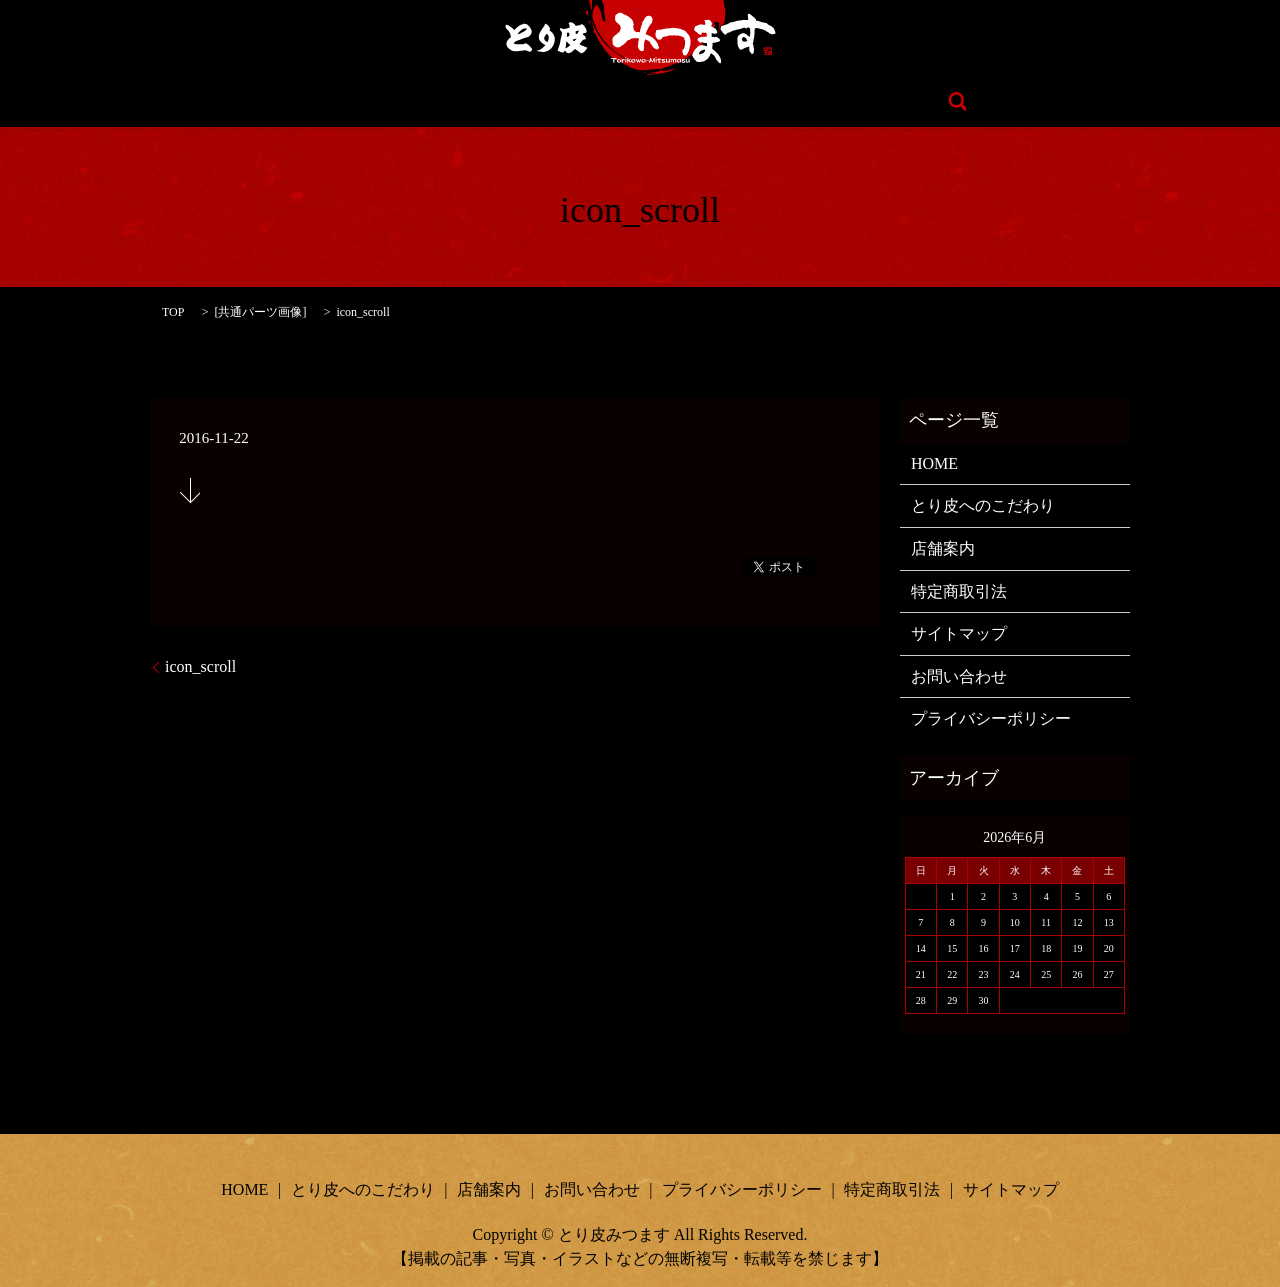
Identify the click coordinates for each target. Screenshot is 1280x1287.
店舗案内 (673, 101)
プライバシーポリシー (991, 718)
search (892, 102)
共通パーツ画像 (260, 312)
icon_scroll (200, 666)
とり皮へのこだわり (530, 101)
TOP (173, 312)
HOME (396, 101)
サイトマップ (959, 633)
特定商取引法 (959, 591)
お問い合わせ (791, 101)
